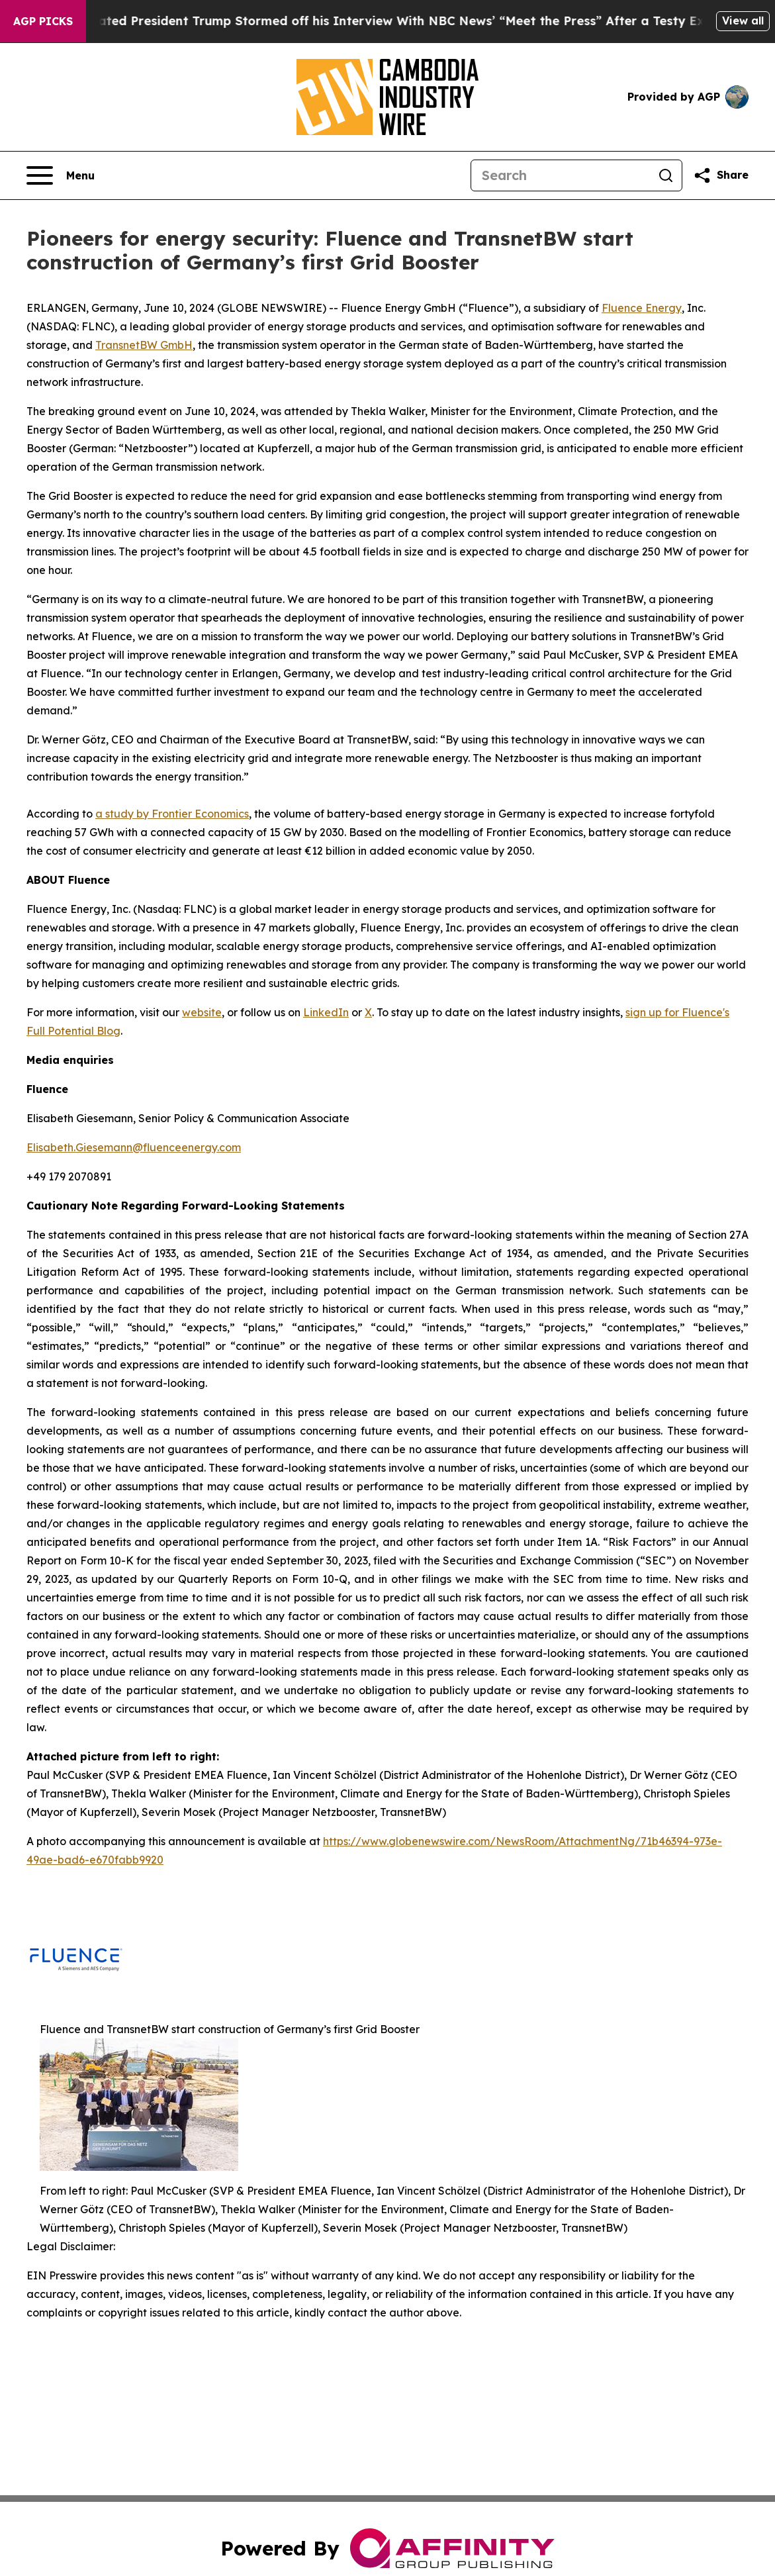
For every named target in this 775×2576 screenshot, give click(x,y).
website (202, 1012)
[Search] (560, 175)
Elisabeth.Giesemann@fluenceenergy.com (133, 1147)
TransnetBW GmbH (144, 345)
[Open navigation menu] (60, 175)
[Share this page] (721, 175)
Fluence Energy (642, 307)
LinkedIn (326, 1012)
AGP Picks (43, 21)
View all (743, 20)
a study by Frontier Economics (172, 813)
